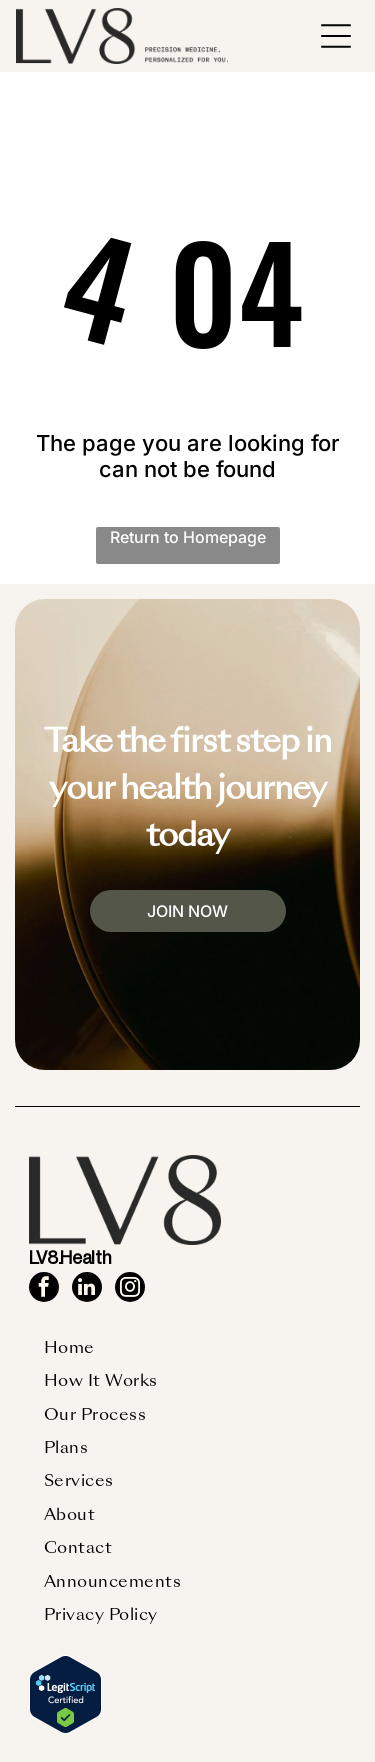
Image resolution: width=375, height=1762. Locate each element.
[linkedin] (87, 1289)
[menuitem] (69, 1347)
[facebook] (44, 1289)
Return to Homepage (188, 537)
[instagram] (130, 1289)
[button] (336, 36)
